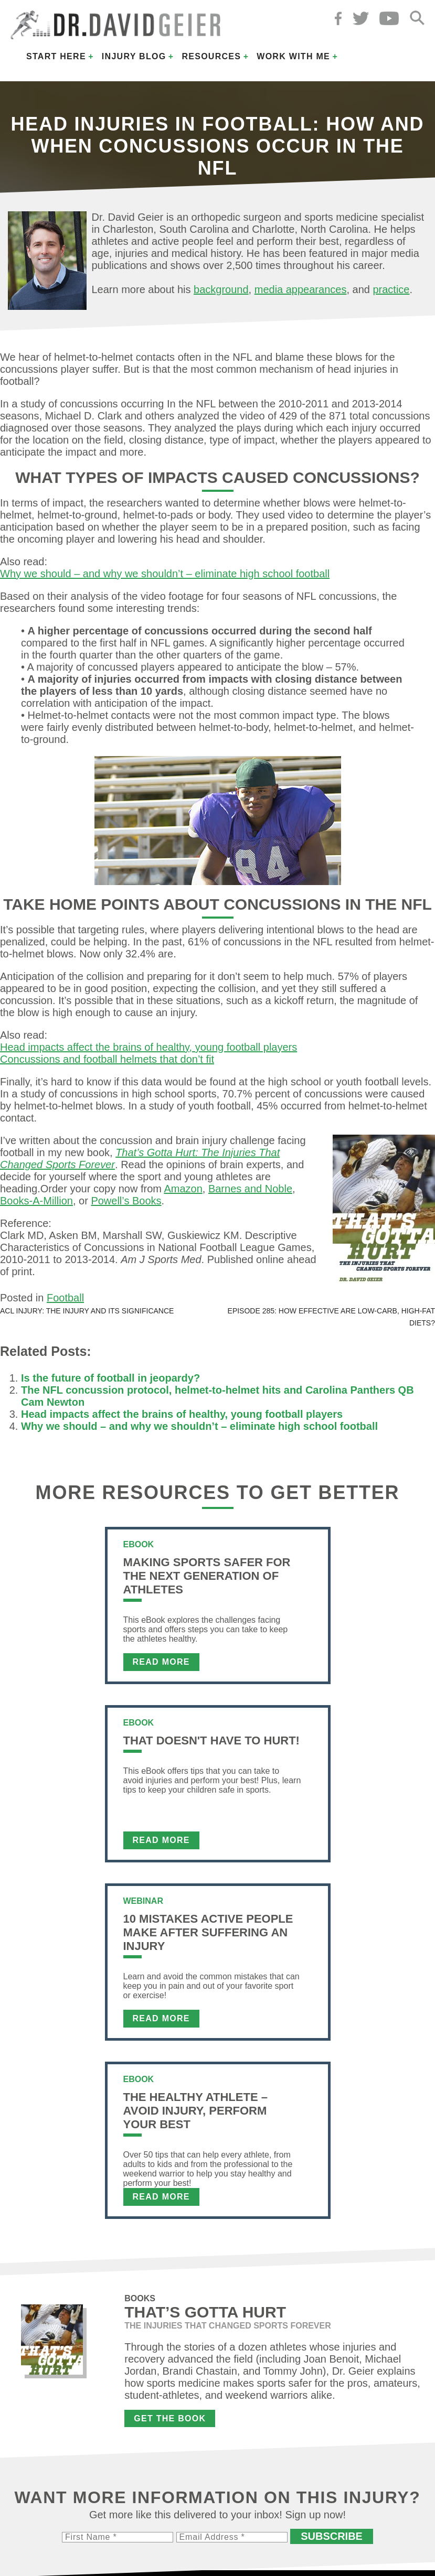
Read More (161, 1661)
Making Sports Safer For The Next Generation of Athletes (207, 1576)
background (221, 289)
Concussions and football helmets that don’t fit (107, 1059)
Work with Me (293, 56)
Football (65, 1297)
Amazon (183, 1188)
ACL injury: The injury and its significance (87, 1311)
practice (391, 289)
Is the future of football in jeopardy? (110, 1378)
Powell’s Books (126, 1200)
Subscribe (332, 2536)
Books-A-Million (36, 1200)
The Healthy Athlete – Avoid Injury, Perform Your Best (195, 2110)
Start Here (56, 56)
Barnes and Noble (250, 1188)
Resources (211, 56)
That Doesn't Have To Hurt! (211, 1740)
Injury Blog (134, 56)
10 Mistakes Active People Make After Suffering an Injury (208, 1932)
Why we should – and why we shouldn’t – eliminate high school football (165, 573)
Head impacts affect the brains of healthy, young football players (148, 1047)
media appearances (300, 289)
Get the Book (170, 2418)
